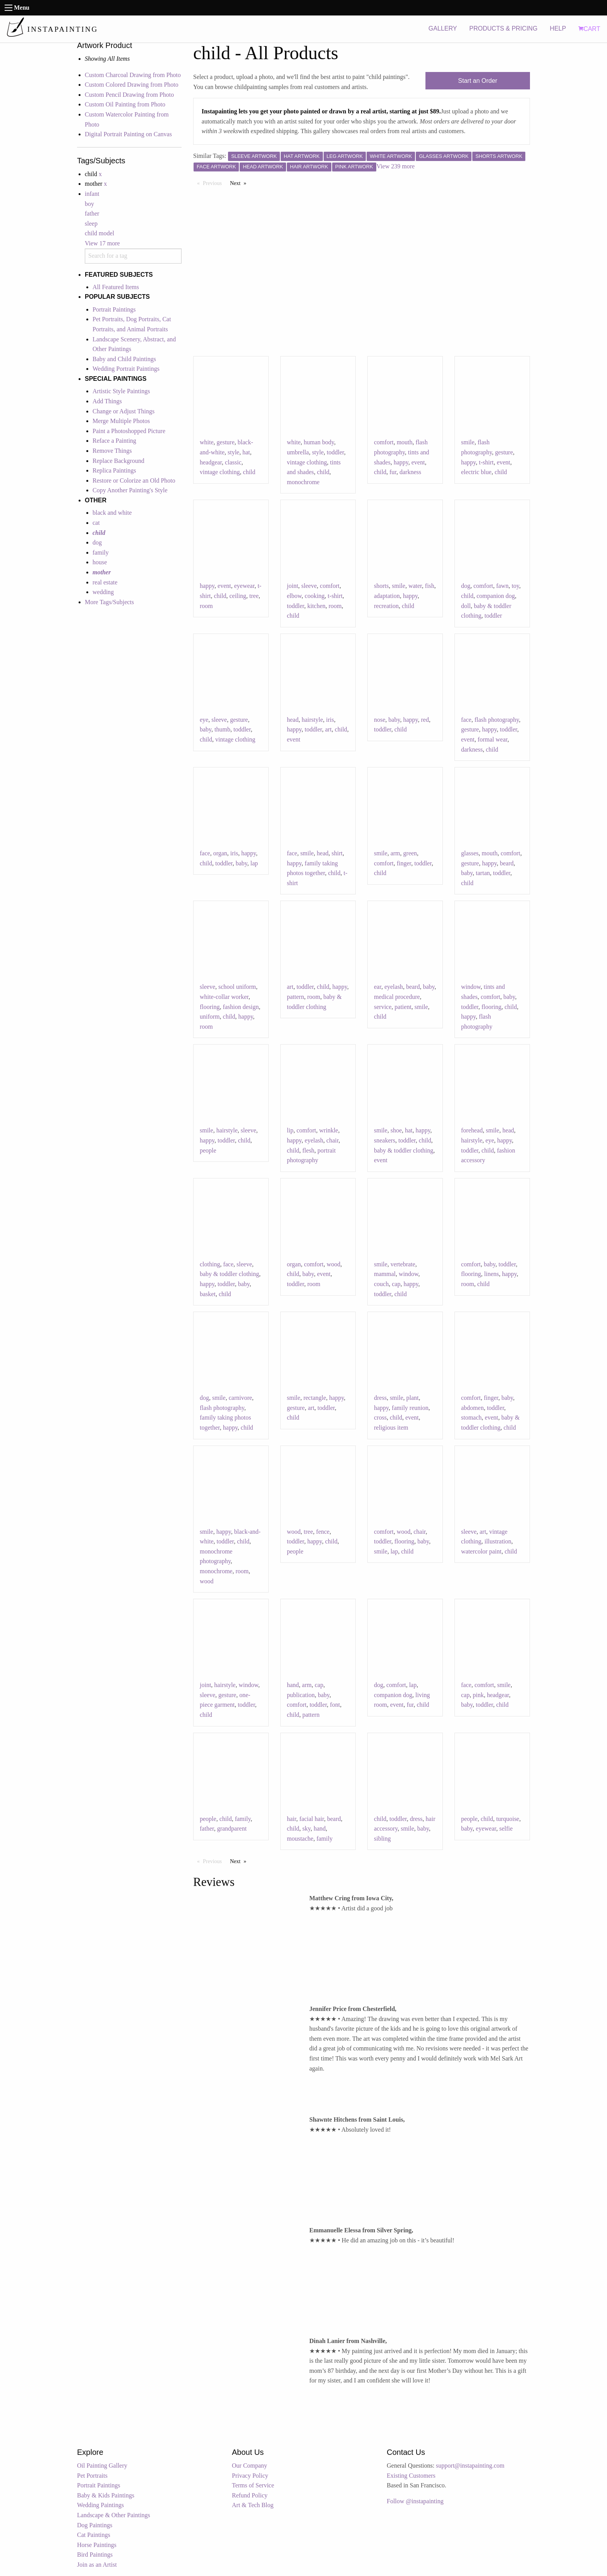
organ (220, 853)
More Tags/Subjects (109, 602)
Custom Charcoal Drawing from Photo (133, 75)
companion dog (496, 596)
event (418, 462)
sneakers (384, 1140)
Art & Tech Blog (252, 2505)
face (466, 719)
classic (233, 462)
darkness (410, 472)
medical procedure (397, 996)
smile (468, 442)
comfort (384, 442)
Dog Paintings (94, 2525)
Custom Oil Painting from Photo (125, 104)
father (92, 213)
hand (293, 1685)
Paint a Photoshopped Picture (129, 431)
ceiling (237, 596)
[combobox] (133, 256)
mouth (405, 442)
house (100, 562)
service (382, 1007)
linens (491, 1274)
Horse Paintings (97, 2545)
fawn (502, 585)
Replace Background (118, 460)
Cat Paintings (93, 2534)
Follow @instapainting (415, 2501)
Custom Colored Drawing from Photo (131, 84)
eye (204, 719)
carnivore (240, 1397)
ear (377, 986)
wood (334, 1264)
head (292, 719)
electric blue (476, 472)
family (101, 552)
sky (306, 1828)
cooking (315, 596)
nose (379, 719)
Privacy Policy (250, 2475)
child (249, 472)
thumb (222, 729)
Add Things (107, 401)
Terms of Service (253, 2485)
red (425, 719)
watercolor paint (481, 1551)
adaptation (387, 596)
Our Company (249, 2465)
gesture (226, 442)
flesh (308, 1150)
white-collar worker (224, 996)
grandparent (232, 1828)
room (206, 606)
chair (332, 1140)
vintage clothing (220, 472)
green (410, 853)
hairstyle (312, 719)
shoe (396, 1130)
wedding (103, 592)
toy (515, 585)
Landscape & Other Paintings (113, 2515)
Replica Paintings (114, 470)
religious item (391, 1427)
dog (97, 542)
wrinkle (328, 1130)
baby (205, 729)
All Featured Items (116, 287)
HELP (558, 28)
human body (319, 442)
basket (208, 1294)
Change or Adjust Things (123, 411)
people (208, 1150)
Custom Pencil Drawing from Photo (129, 94)
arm (395, 853)
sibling (382, 1838)
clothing (210, 1264)
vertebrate (403, 1264)
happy (401, 462)
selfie (506, 1828)
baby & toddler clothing (403, 1150)
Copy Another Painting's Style (130, 490)
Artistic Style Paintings (121, 391)
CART (589, 29)
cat (96, 522)
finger (404, 863)
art (328, 729)
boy (89, 203)
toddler (335, 452)
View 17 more (102, 243)
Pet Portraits (92, 2475)
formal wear (493, 739)
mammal (385, 1274)
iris (330, 719)
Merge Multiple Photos (121, 421)
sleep (91, 223)
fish (429, 585)
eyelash (393, 986)
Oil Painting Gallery (102, 2465)
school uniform (237, 986)
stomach (471, 1417)
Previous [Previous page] (214, 182)
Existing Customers (411, 2475)
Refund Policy (249, 2495)
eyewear (244, 585)
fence (323, 1531)
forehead (472, 1130)
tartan (483, 873)
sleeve (309, 585)
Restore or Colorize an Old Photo (134, 480)
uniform (210, 1016)
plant (412, 1397)
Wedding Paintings (100, 2505)
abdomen (472, 1407)
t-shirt (486, 462)
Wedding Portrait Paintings (126, 368)
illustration (497, 1541)
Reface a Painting (114, 440)
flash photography (497, 719)
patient (403, 1007)
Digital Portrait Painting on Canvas (128, 134)
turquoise (508, 1819)
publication (301, 1695)
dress (380, 1397)
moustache (300, 1838)
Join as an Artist (97, 2564)
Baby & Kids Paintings (105, 2495)
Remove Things (112, 450)
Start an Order (477, 80)
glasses (469, 853)
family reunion (410, 1407)
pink (478, 1695)
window (471, 986)
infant (92, 193)
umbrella (298, 452)
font (335, 1704)
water (415, 585)
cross (380, 1417)
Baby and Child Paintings (124, 359)
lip (290, 1130)
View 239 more (396, 166)
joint (292, 585)
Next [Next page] (240, 182)
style (233, 452)
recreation (386, 606)
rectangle (315, 1397)
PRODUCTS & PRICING (503, 28)
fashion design (241, 1007)
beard (507, 863)
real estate (105, 582)
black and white (112, 512)
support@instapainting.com (470, 2465)
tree (254, 596)
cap (396, 1284)
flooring (210, 1007)
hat (246, 452)
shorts (381, 585)
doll (466, 606)
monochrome (303, 482)
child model (99, 233)
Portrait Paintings (114, 309)
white (207, 442)
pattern (295, 996)
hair (291, 1819)
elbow (294, 596)
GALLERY (443, 28)
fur (392, 472)
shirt (337, 853)
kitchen (316, 606)
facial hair (311, 1819)
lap (254, 863)
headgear (211, 462)
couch (381, 1284)
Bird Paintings (95, 2554)
